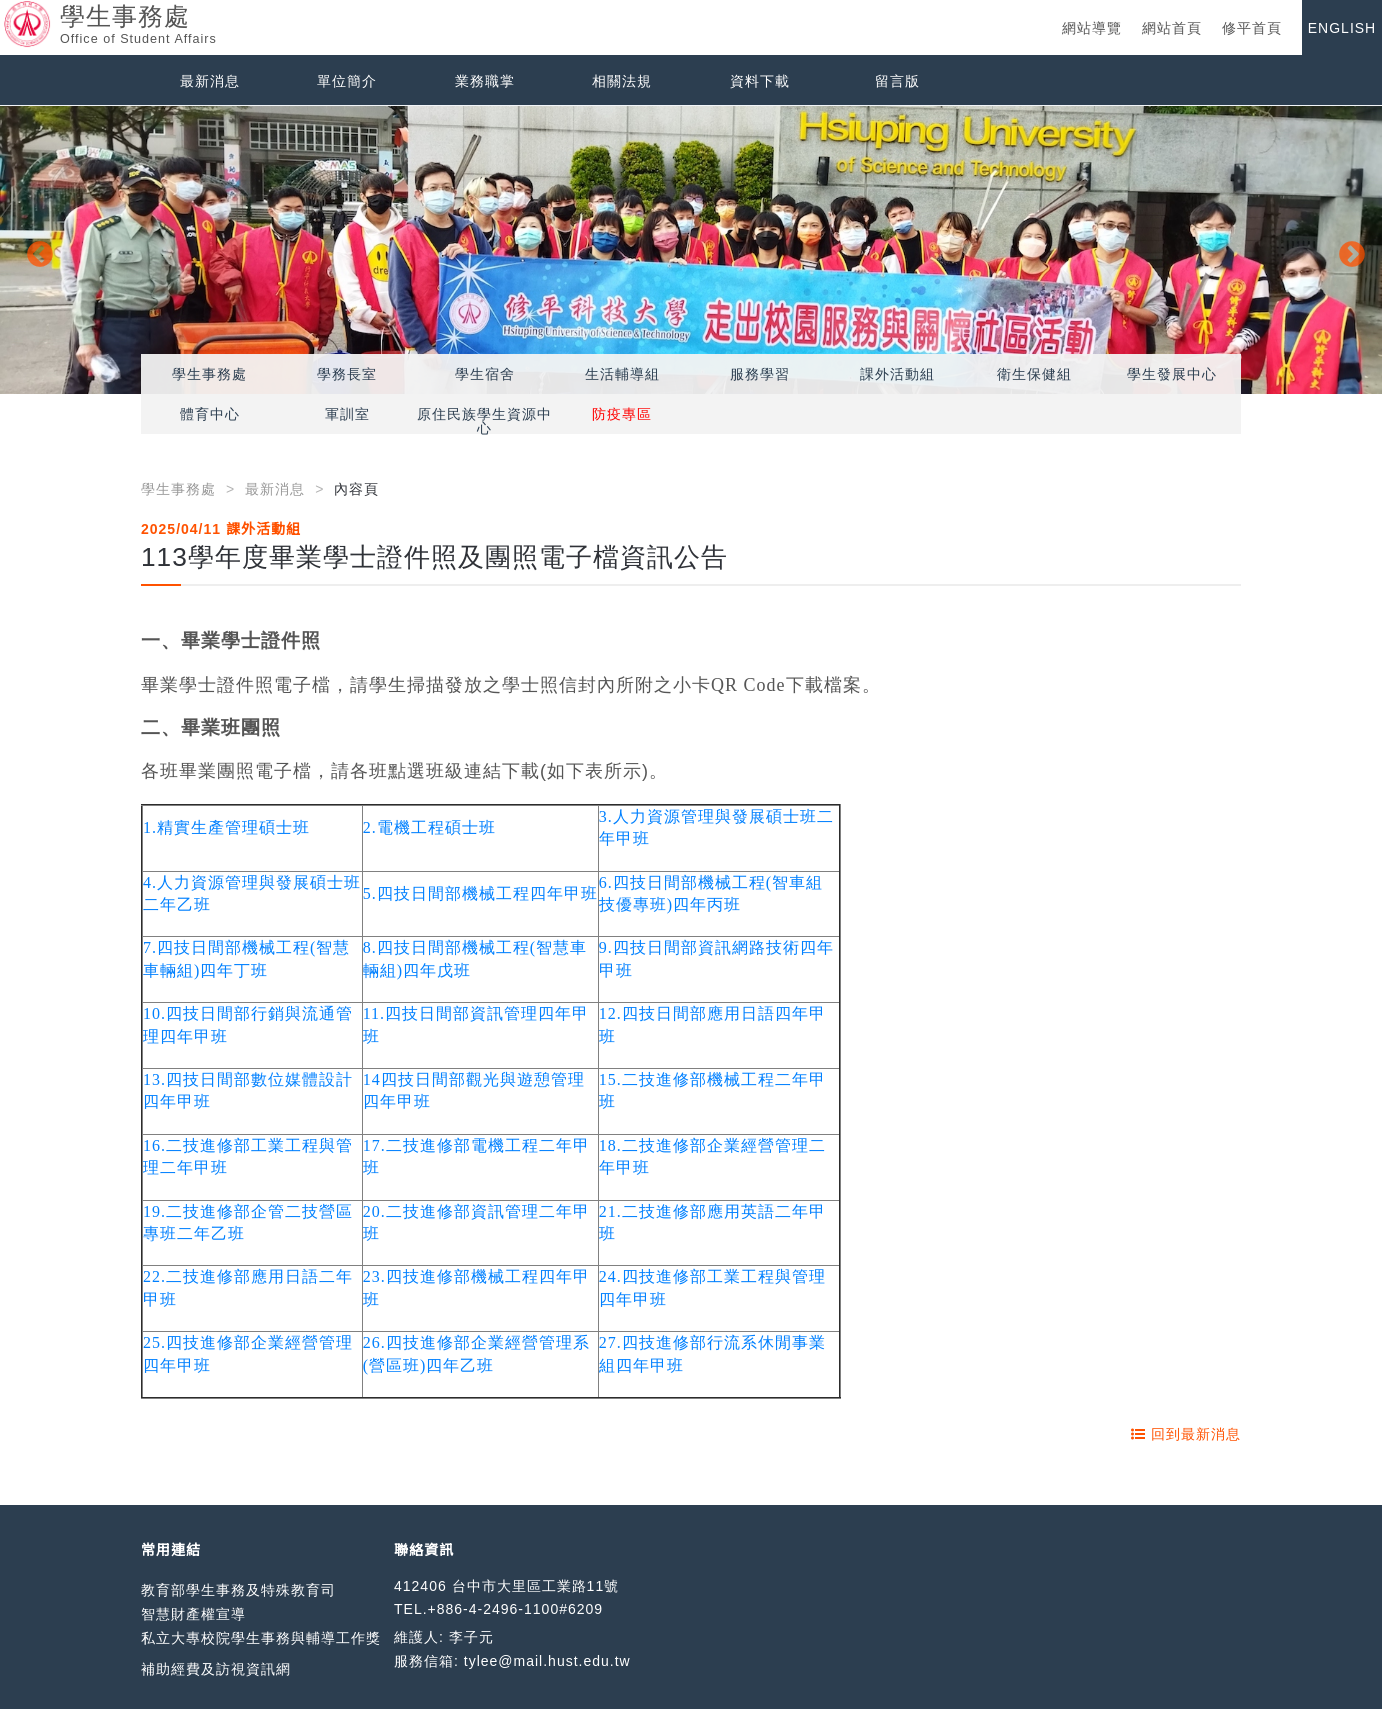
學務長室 (347, 374)
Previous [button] (35, 250)
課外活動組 (897, 374)
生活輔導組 (622, 374)
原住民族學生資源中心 (484, 421)
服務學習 (760, 374)
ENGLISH (1342, 28)
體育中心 (210, 414)
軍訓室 (347, 414)
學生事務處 (209, 374)
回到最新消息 (1186, 1434)
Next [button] (1347, 250)
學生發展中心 (1172, 374)
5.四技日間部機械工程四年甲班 (480, 893)
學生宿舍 (485, 374)
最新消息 (210, 81)
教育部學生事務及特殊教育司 (238, 1590)
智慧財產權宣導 (193, 1614)
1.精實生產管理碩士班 (226, 827)
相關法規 (622, 81)
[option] (691, 250)
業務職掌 (485, 81)
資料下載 (760, 81)
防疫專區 (622, 414)
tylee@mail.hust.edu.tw (547, 1661)
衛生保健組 (1034, 374)
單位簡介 (347, 81)
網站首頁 (1172, 28)
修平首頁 (1252, 28)
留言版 (897, 81)
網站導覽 (1092, 28)
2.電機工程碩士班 (429, 827)
